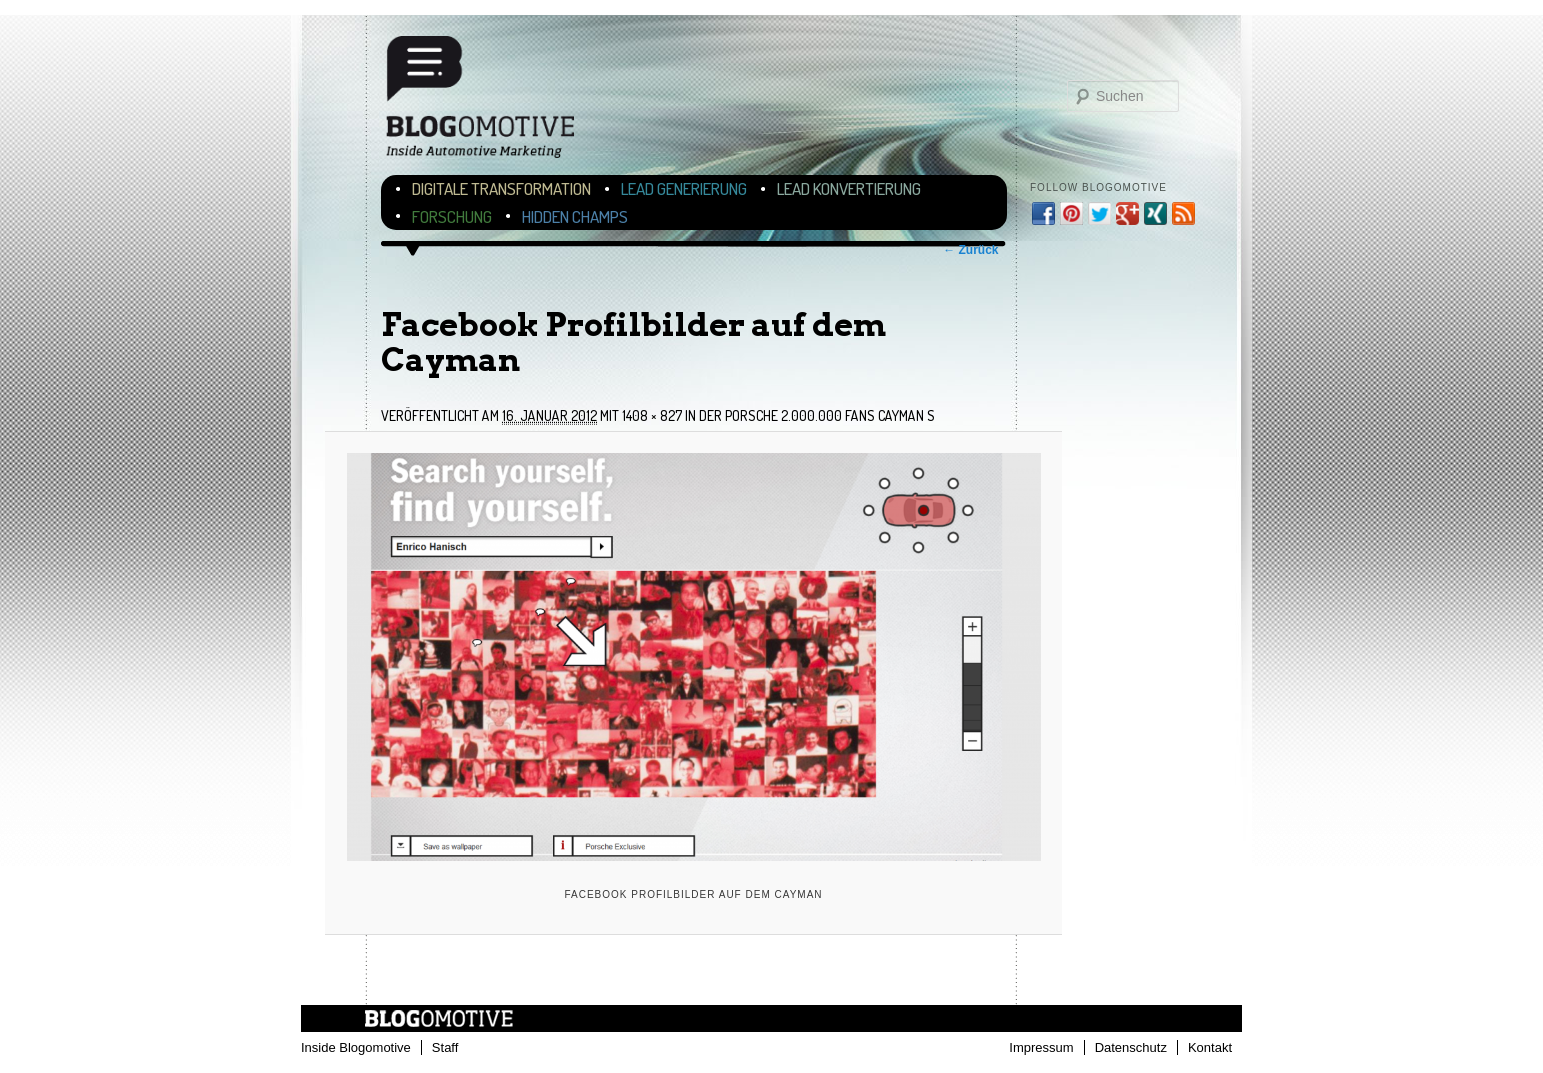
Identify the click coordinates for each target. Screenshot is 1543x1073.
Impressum (1041, 1047)
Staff (445, 1047)
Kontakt (1210, 1047)
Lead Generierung (684, 188)
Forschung (452, 216)
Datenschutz (1131, 1047)
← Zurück (970, 250)
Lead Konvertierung (849, 188)
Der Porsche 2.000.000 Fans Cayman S (817, 415)
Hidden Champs (575, 216)
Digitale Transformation (501, 188)
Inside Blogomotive (356, 1047)
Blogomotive (493, 102)
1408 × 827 (652, 415)
